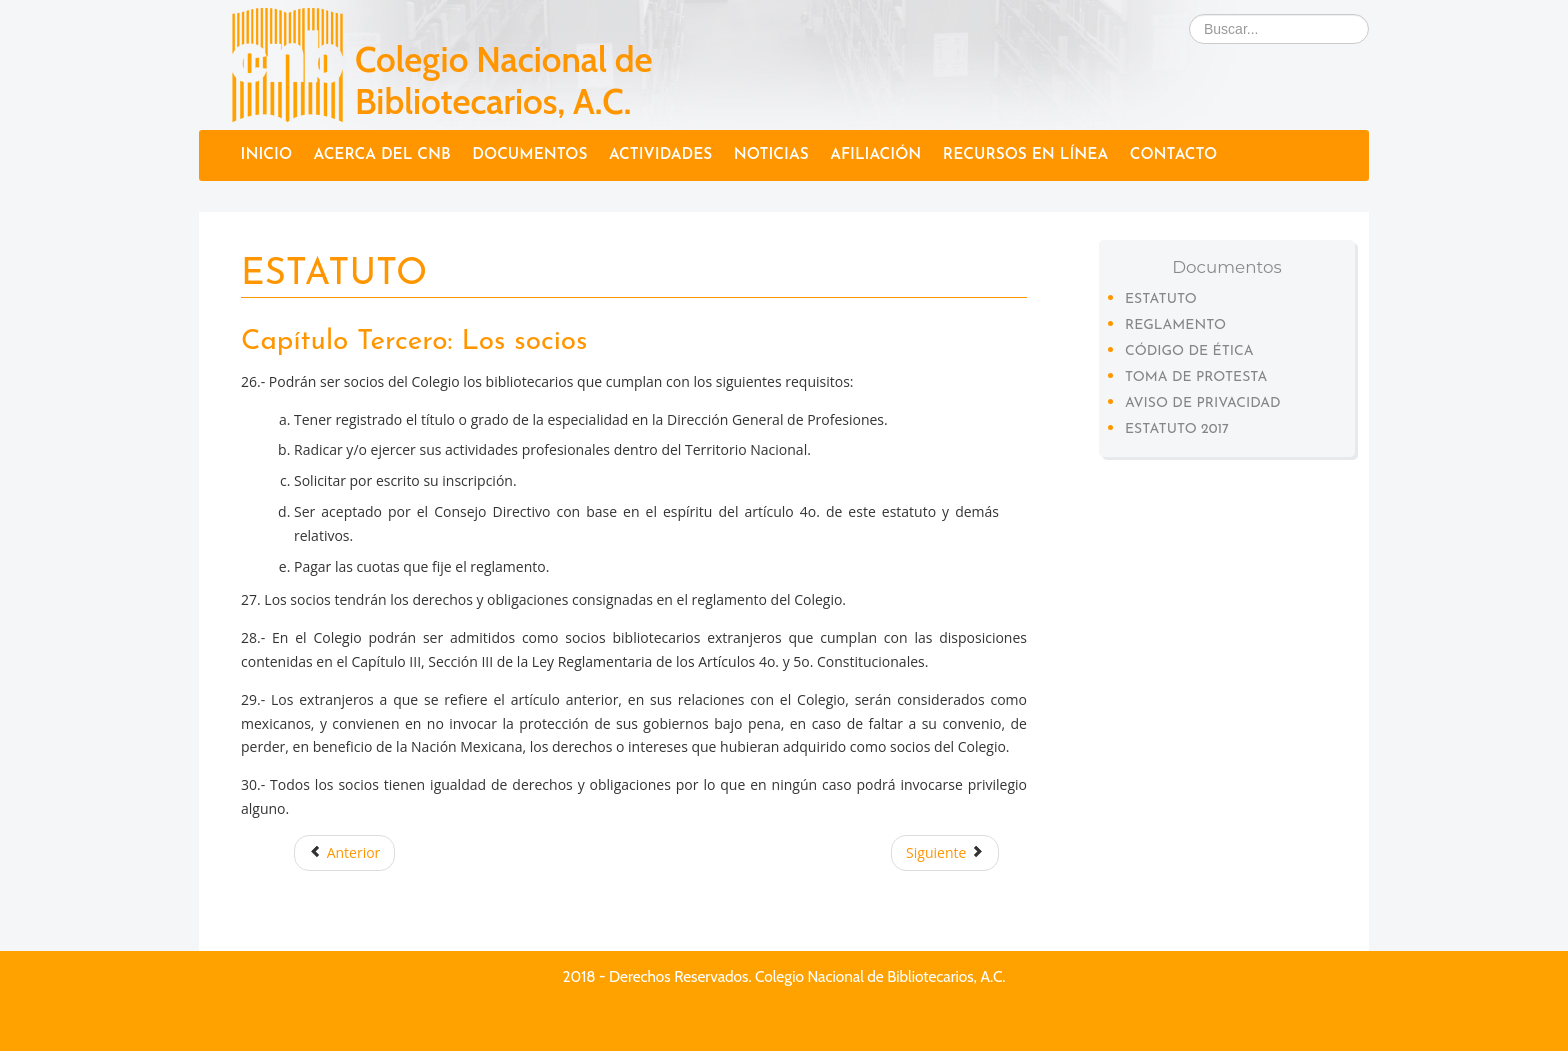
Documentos (529, 155)
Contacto (1173, 155)
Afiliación (875, 155)
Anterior (344, 852)
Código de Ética (1189, 351)
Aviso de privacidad (1203, 403)
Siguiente (945, 852)
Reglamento (1175, 325)
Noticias (771, 155)
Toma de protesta (1196, 377)
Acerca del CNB (382, 155)
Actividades (660, 155)
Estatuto (1161, 299)
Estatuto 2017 (1177, 429)
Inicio (266, 155)
